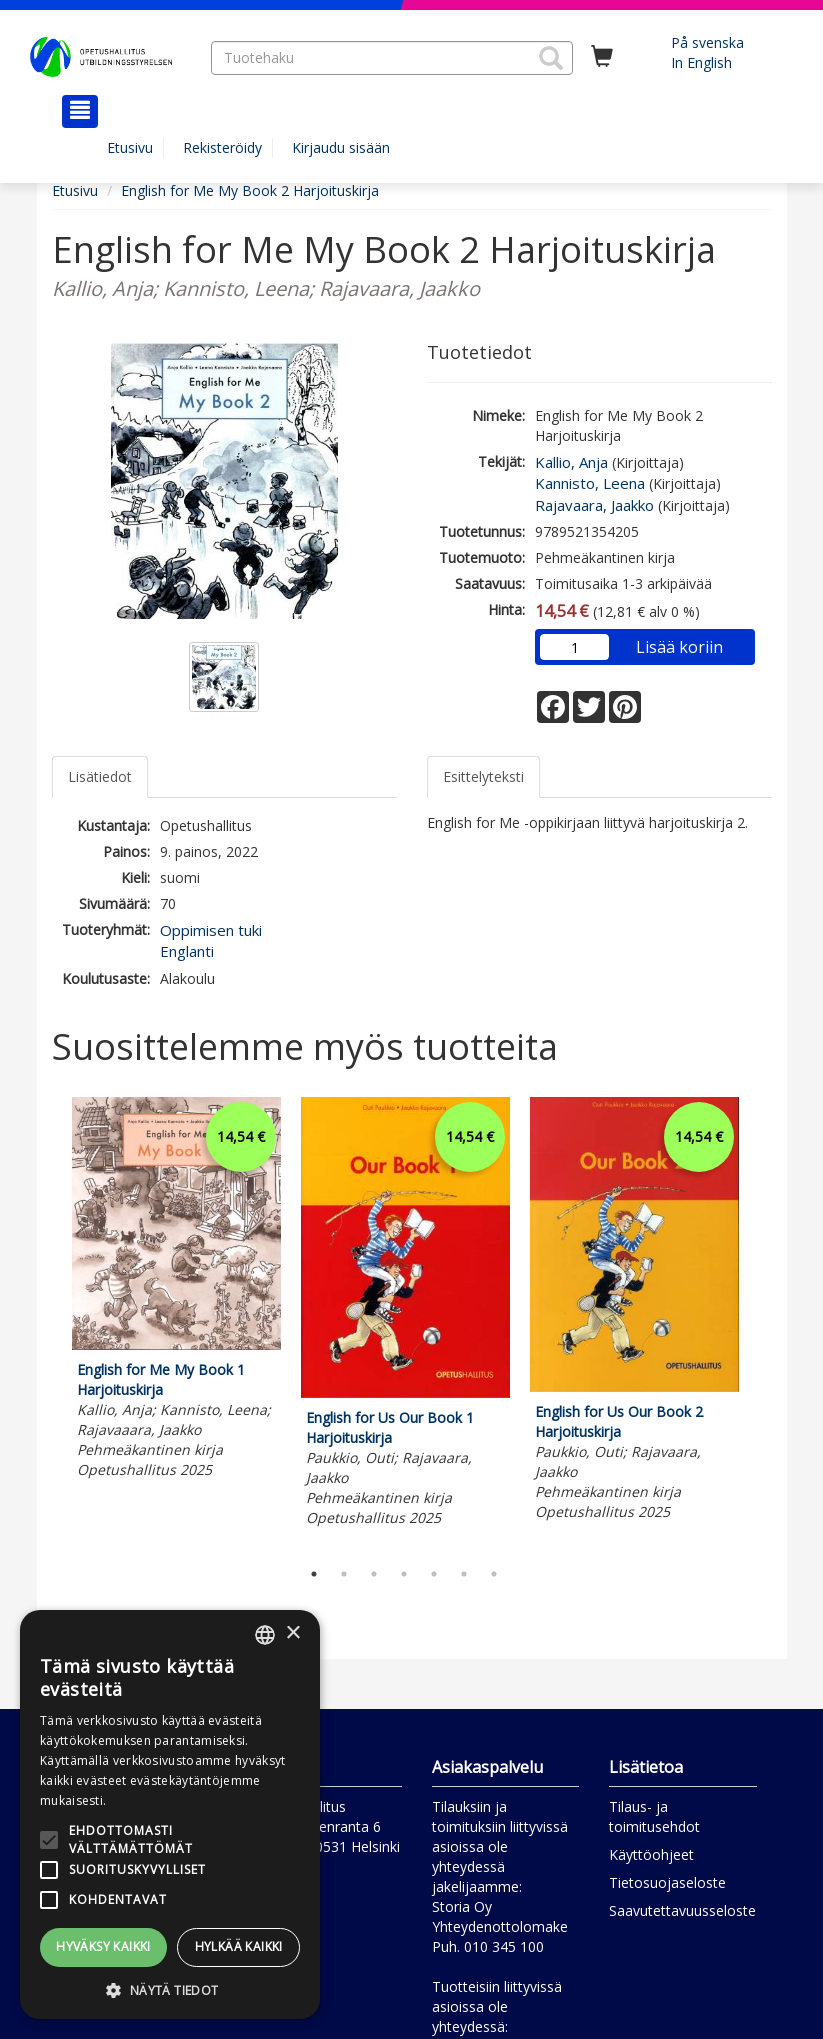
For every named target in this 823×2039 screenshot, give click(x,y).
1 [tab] (314, 1574)
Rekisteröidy (222, 147)
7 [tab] (494, 1574)
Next (762, 1323)
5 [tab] (434, 1574)
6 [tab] (464, 1574)
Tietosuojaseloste (667, 1882)
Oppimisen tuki (211, 930)
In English (701, 62)
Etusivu (130, 147)
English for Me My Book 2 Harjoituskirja (250, 190)
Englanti (187, 951)
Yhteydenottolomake (500, 1926)
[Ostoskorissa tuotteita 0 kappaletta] (602, 57)
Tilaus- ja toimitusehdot (654, 1816)
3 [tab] (374, 1574)
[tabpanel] (176, 1291)
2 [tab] (344, 1574)
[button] (551, 58)
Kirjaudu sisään (341, 147)
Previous (47, 1323)
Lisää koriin (679, 647)
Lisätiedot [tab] (100, 776)
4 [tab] (404, 1574)
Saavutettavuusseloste (682, 1910)
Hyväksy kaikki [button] (103, 1946)
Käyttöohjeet (651, 1854)
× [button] (292, 1633)
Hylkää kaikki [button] (239, 1946)
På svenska (707, 42)
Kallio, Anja (571, 462)
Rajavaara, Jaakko (594, 505)
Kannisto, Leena (590, 483)
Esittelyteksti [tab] (483, 776)
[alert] (170, 1814)
